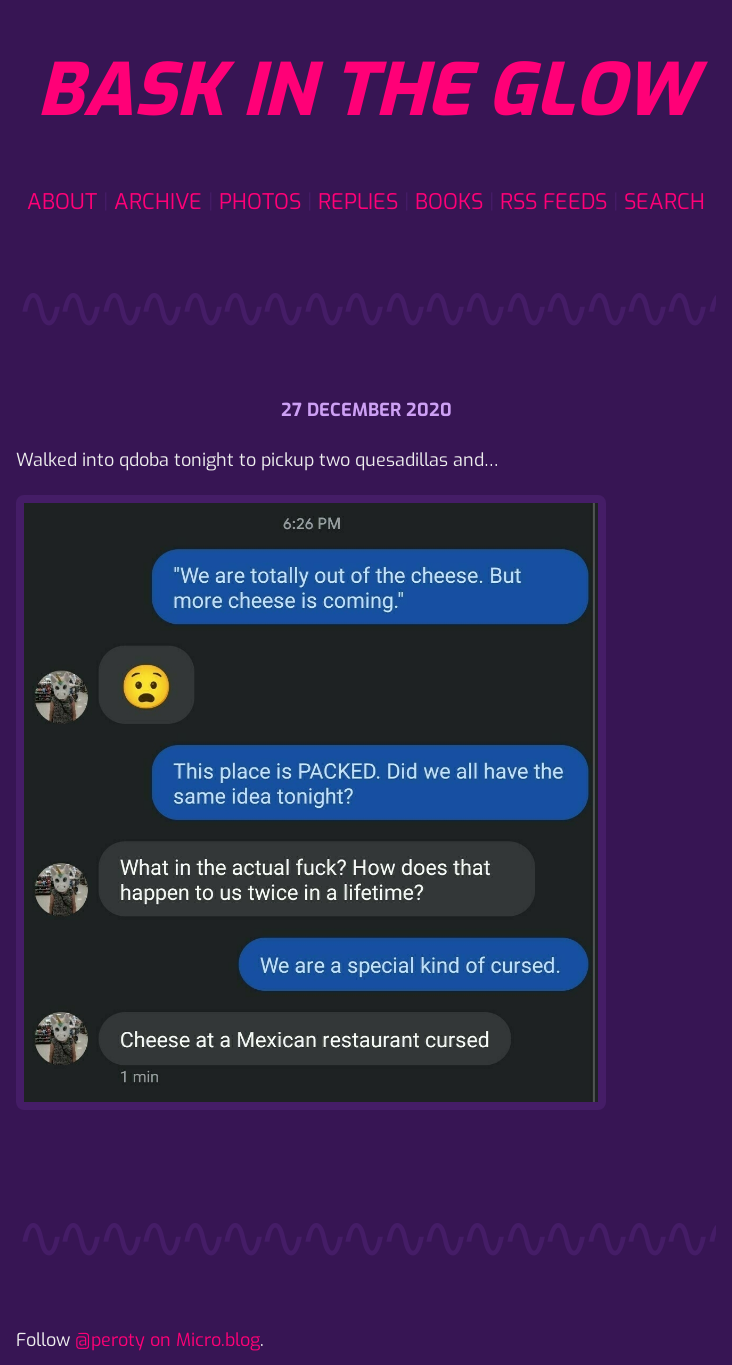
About (62, 201)
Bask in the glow (366, 91)
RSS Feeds (553, 201)
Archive (158, 201)
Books (449, 201)
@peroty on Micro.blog (167, 1340)
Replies (358, 201)
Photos (260, 201)
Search (664, 201)
